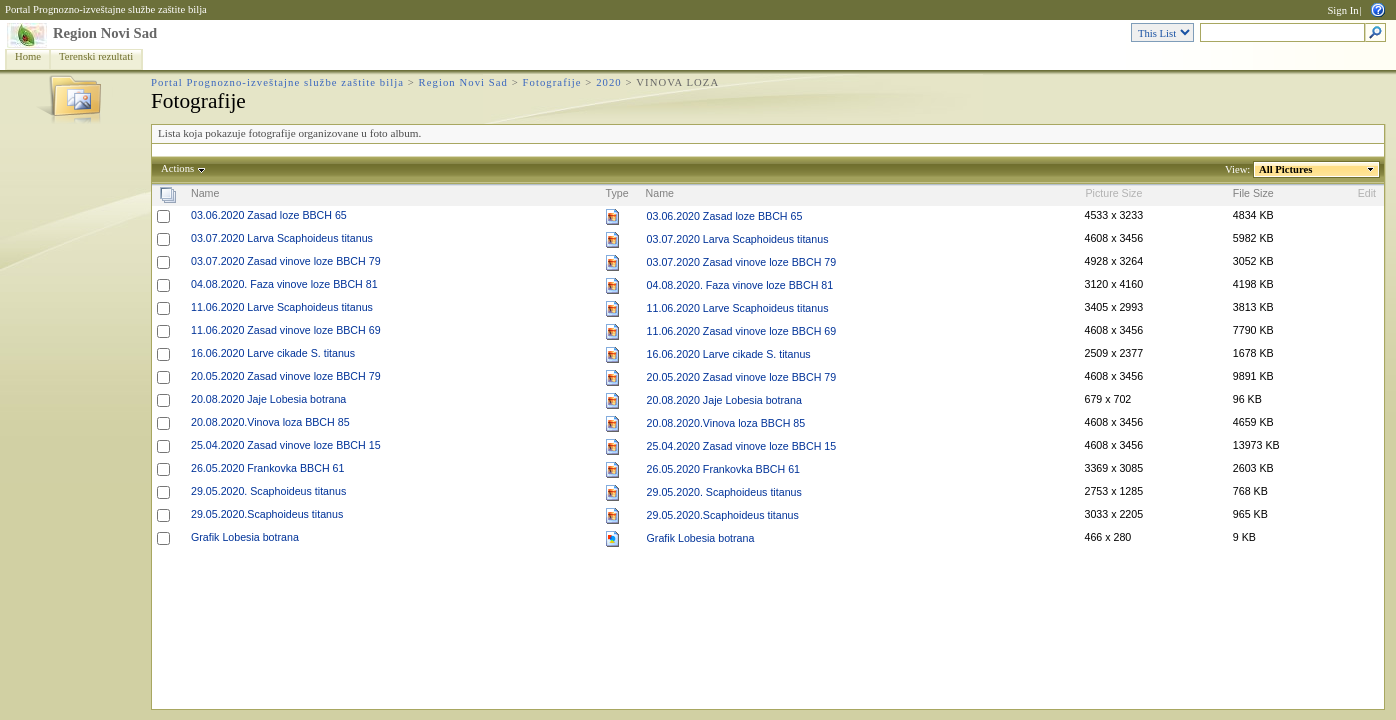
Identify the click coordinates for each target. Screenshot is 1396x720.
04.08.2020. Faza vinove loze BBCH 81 (284, 284)
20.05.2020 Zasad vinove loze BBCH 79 (286, 376)
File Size (1253, 193)
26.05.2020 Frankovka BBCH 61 (267, 468)
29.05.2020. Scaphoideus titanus (268, 491)
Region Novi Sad (105, 33)
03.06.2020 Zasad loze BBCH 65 (269, 215)
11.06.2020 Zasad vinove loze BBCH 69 (286, 330)
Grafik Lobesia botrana (245, 537)
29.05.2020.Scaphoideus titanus (267, 514)
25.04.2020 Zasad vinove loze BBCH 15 (286, 445)
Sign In (1342, 10)
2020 (609, 82)
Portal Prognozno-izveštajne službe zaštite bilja (106, 9)
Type (616, 193)
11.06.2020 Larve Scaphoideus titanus (282, 307)
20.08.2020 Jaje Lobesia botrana (268, 399)
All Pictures (1286, 169)
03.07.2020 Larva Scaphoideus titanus (282, 238)
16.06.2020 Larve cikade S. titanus (273, 353)
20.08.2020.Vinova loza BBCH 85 (270, 422)
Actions (178, 168)
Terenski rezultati (96, 56)
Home (28, 56)
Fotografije (552, 82)
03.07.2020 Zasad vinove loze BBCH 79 (286, 261)
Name (205, 193)
